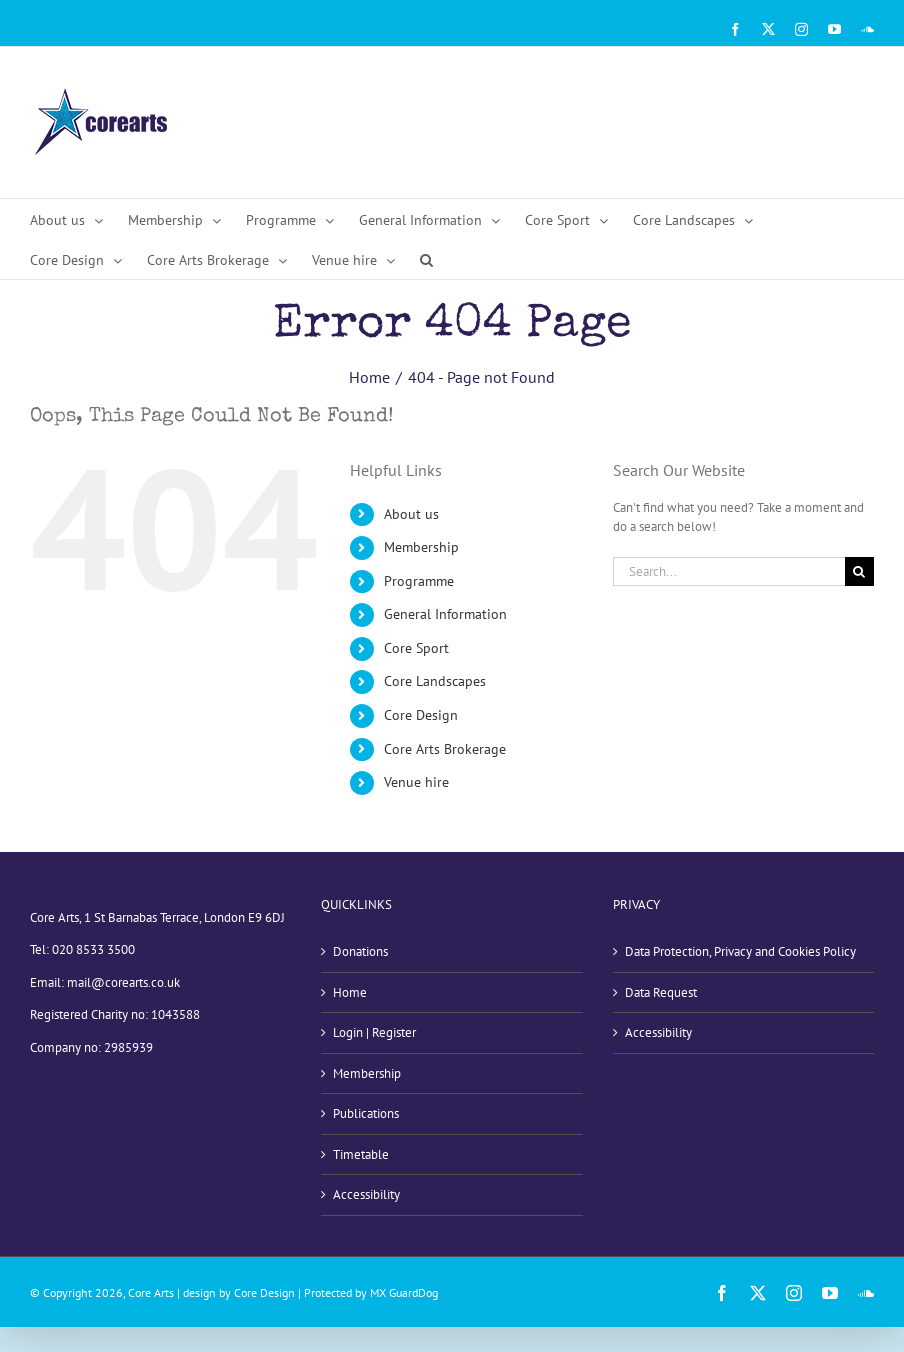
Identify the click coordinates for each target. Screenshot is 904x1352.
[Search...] (729, 571)
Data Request (661, 992)
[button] (426, 259)
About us (411, 514)
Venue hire (416, 782)
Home (350, 992)
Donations (360, 951)
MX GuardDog (404, 1292)
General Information (445, 614)
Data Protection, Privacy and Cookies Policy (740, 951)
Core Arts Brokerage (445, 749)
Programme (419, 581)
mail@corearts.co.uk (123, 982)
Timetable (361, 1154)
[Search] (859, 571)
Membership (421, 547)
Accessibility (366, 1194)
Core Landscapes (435, 681)
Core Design (421, 715)
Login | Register (374, 1032)
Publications (366, 1113)
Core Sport (416, 648)
